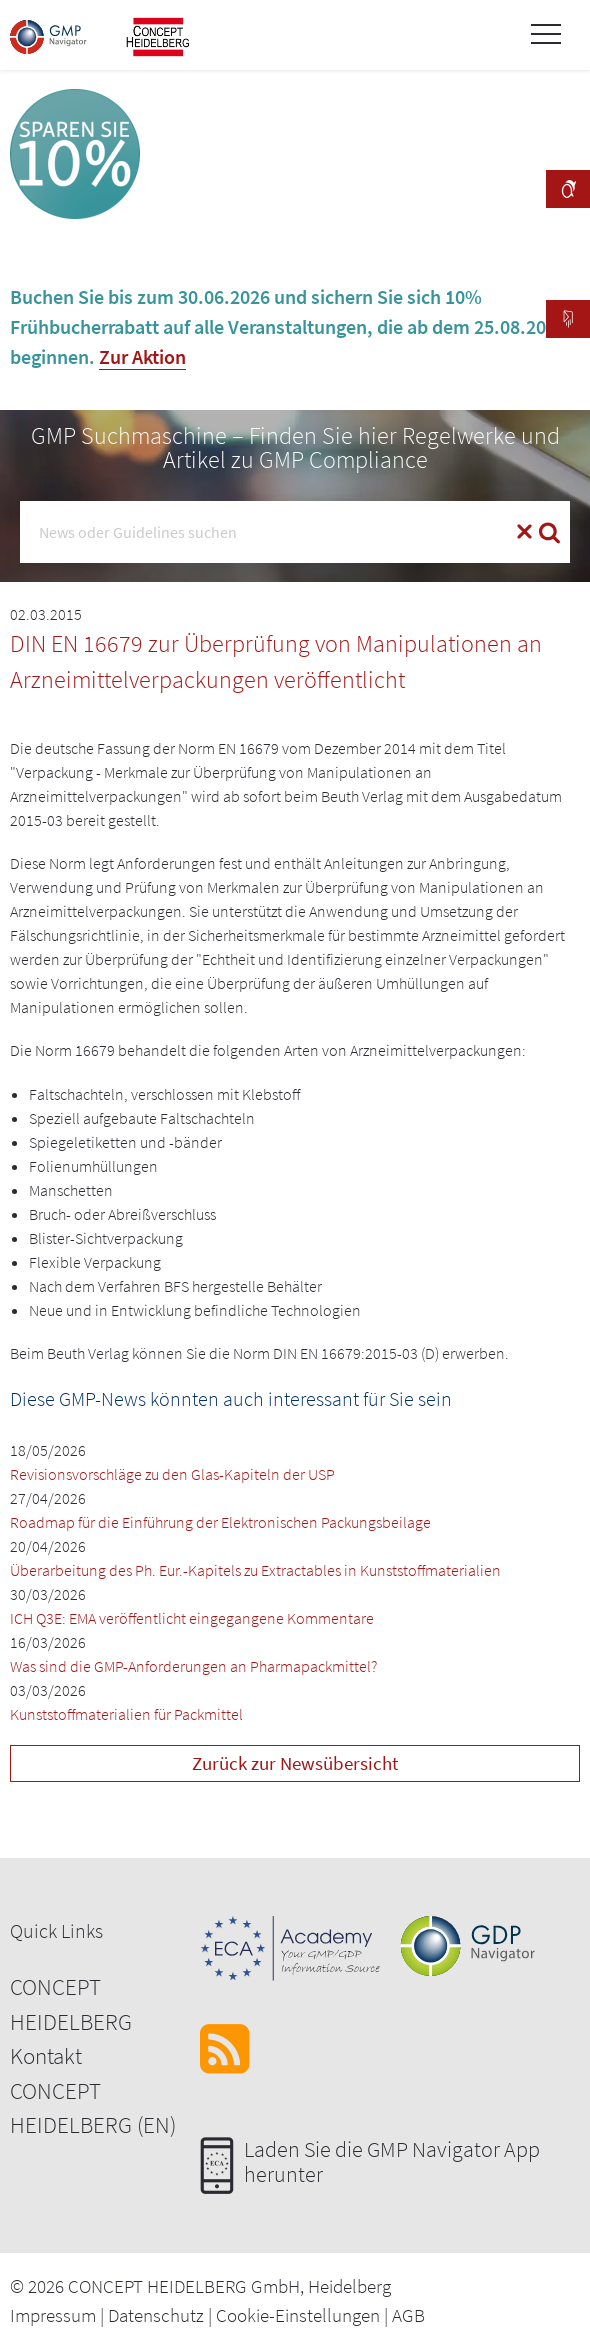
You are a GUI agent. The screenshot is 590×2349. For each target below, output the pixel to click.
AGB (408, 2315)
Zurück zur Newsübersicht (295, 1763)
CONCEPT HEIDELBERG (71, 2004)
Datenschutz (156, 2315)
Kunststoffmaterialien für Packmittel (126, 1714)
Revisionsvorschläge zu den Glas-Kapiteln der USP (172, 1474)
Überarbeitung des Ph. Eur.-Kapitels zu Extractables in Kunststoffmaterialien (255, 1570)
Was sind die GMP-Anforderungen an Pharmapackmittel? (193, 1666)
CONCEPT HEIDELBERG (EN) (93, 2108)
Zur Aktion (142, 356)
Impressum (53, 2315)
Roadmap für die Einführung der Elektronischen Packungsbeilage (220, 1522)
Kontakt (46, 2055)
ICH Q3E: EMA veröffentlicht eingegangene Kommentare (192, 1618)
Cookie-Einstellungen (298, 2315)
